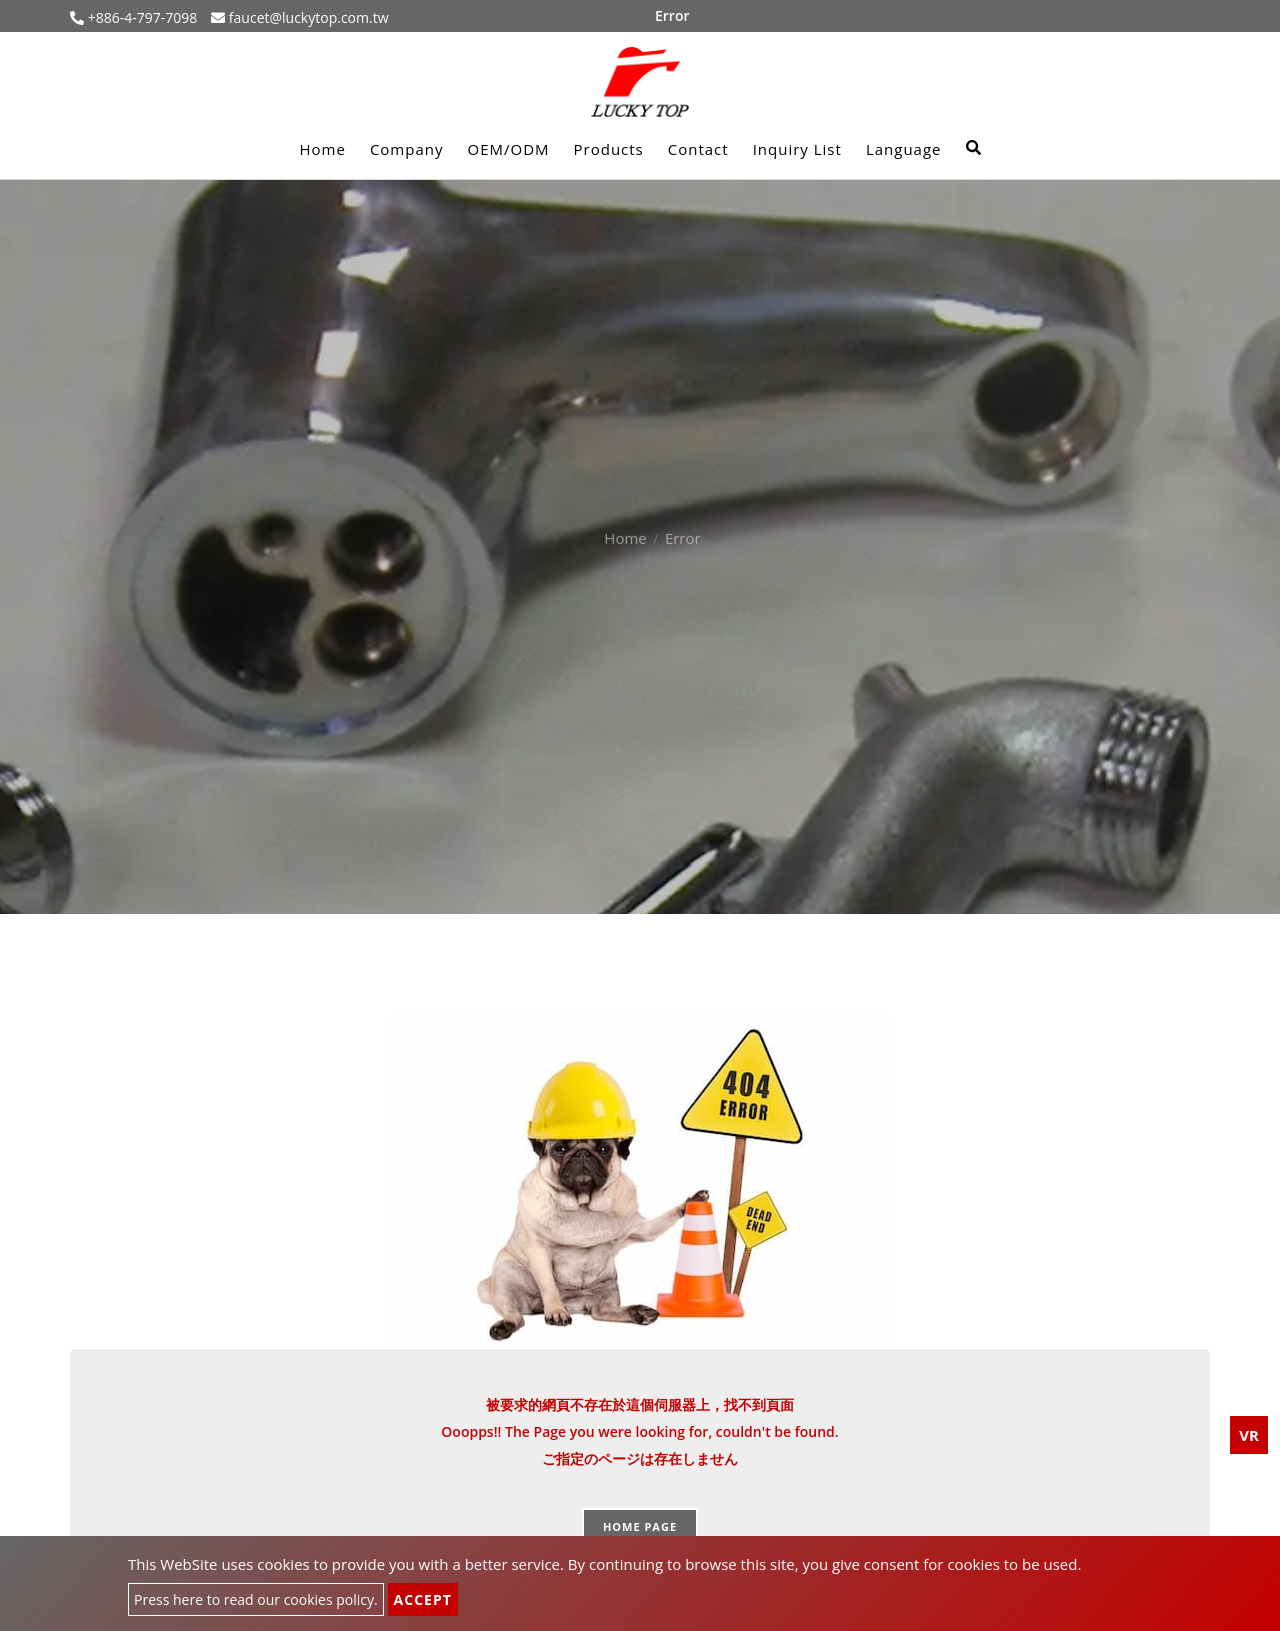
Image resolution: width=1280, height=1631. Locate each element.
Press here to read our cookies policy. (256, 1599)
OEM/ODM (508, 149)
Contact (698, 149)
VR (1249, 1435)
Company (407, 149)
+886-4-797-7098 (140, 17)
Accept (423, 1599)
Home (322, 149)
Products (609, 149)
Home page (640, 1526)
